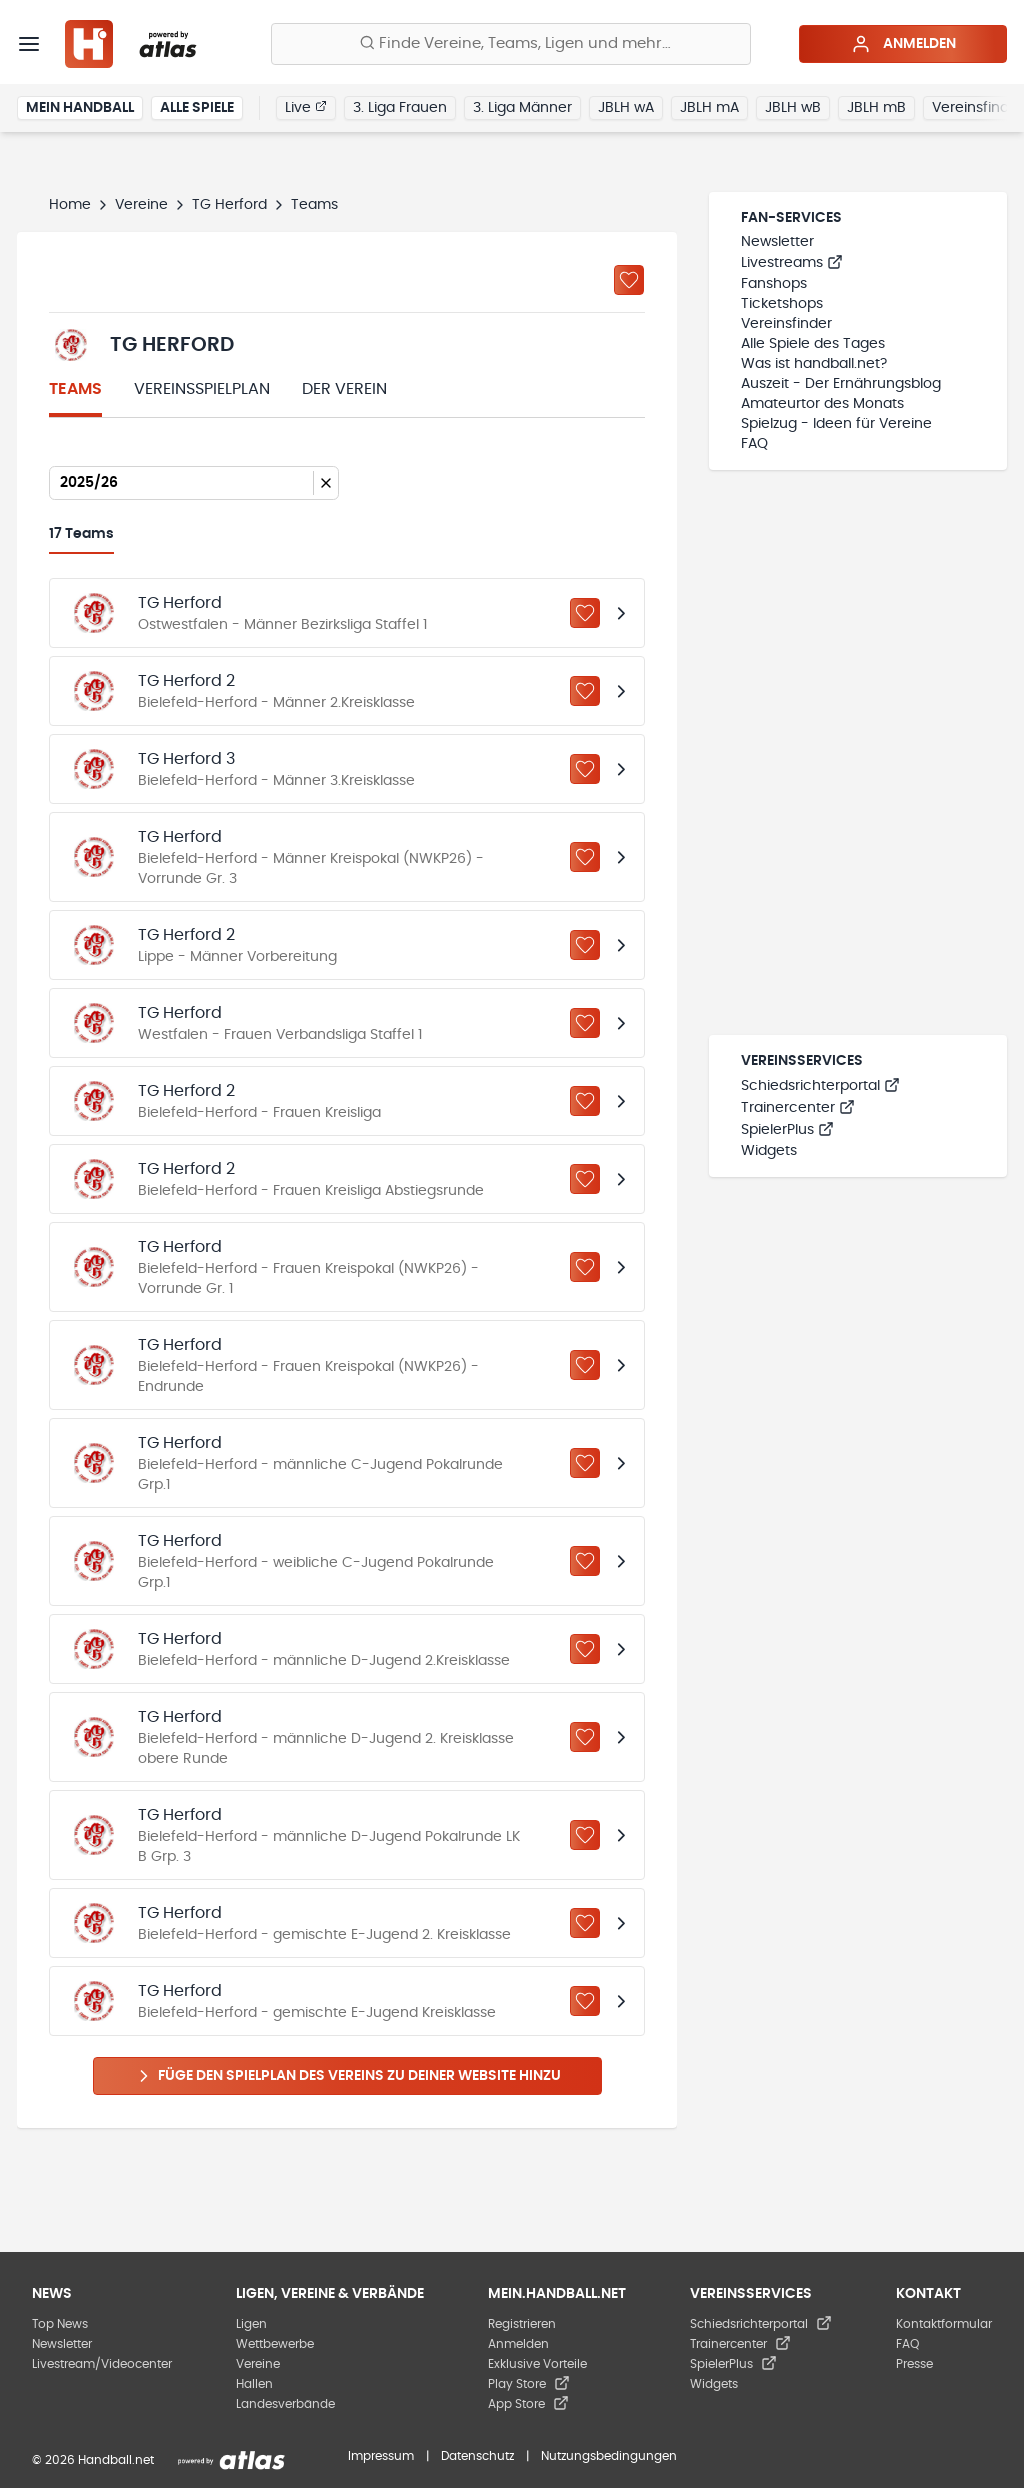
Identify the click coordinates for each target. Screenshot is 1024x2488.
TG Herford (229, 205)
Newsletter (777, 242)
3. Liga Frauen (400, 108)
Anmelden (903, 44)
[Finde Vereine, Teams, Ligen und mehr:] (511, 44)
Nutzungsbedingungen (609, 2456)
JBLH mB (876, 108)
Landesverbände (285, 2404)
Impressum (381, 2456)
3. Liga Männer (522, 108)
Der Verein (344, 389)
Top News (60, 2324)
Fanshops (774, 284)
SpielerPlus (787, 1130)
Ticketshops (782, 304)
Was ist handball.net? (814, 364)
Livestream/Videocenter (102, 2364)
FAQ (754, 444)
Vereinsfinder (786, 324)
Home (70, 205)
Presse (914, 2364)
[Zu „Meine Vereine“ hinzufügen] (629, 280)
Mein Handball (80, 108)
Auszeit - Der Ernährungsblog (841, 384)
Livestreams (792, 263)
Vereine (141, 205)
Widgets (769, 1151)
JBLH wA (626, 108)
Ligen (251, 2324)
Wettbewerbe (275, 2344)
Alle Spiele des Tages (813, 344)
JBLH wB (793, 108)
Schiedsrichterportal (820, 1086)
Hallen (254, 2384)
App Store (528, 2404)
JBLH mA (709, 108)
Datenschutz (477, 2456)
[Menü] (29, 44)
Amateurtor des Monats (822, 404)
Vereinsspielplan (202, 389)
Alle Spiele (197, 108)
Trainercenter (798, 1108)
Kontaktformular (944, 2324)
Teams (75, 389)
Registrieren (522, 2324)
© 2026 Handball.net (93, 2460)
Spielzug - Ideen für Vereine (836, 424)
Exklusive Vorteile (537, 2364)
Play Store (529, 2384)
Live (306, 107)
